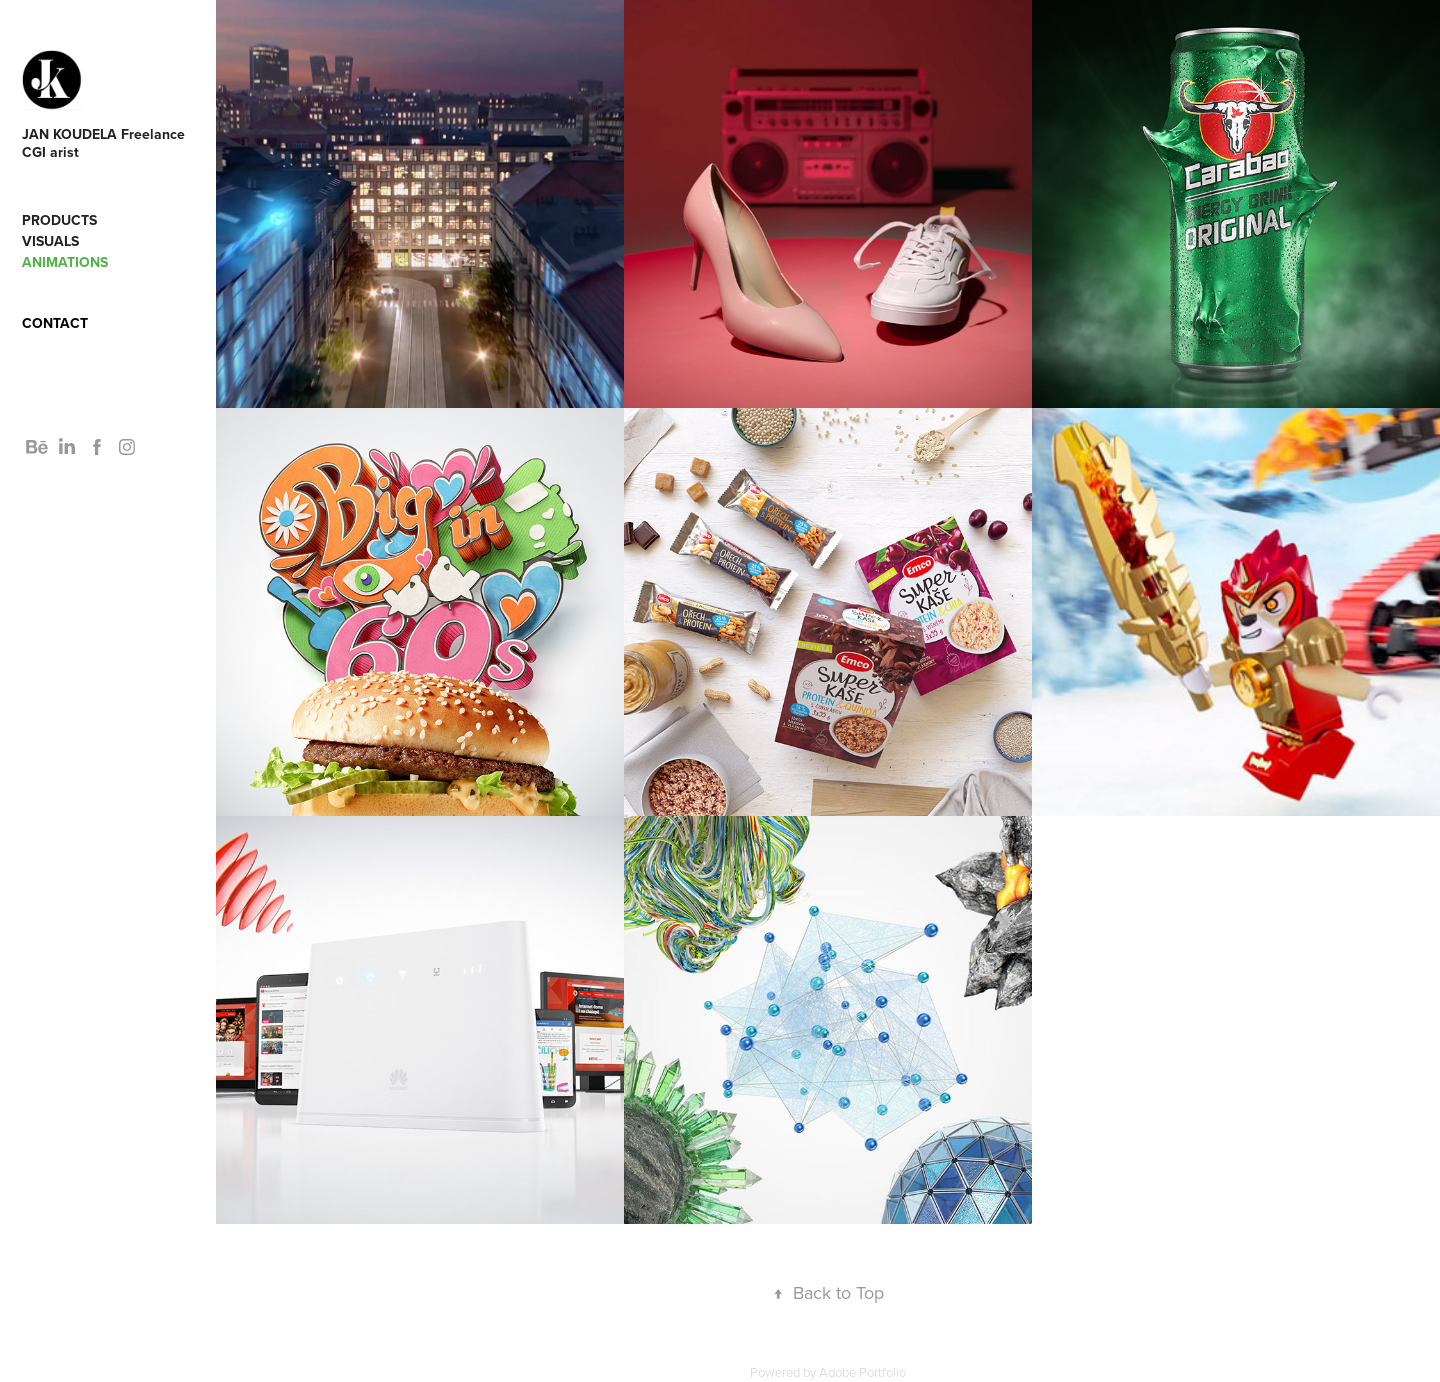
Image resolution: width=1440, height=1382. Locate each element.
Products (59, 220)
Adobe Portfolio (862, 1372)
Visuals (50, 241)
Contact (55, 323)
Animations (65, 262)
